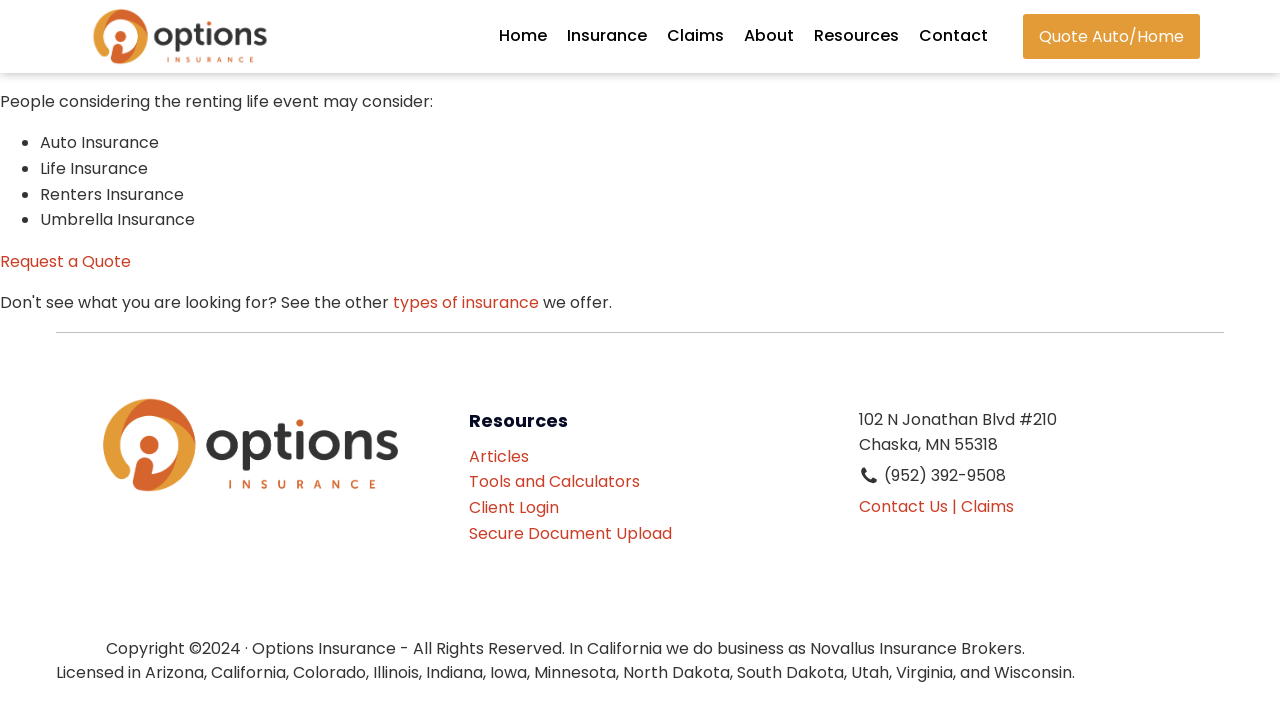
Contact (953, 35)
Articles (499, 456)
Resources (856, 35)
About (769, 35)
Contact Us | (908, 506)
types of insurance (466, 302)
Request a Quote (65, 261)
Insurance (607, 35)
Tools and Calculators (554, 481)
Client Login (514, 507)
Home (523, 35)
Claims (695, 35)
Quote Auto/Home (1111, 36)
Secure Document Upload (570, 533)
